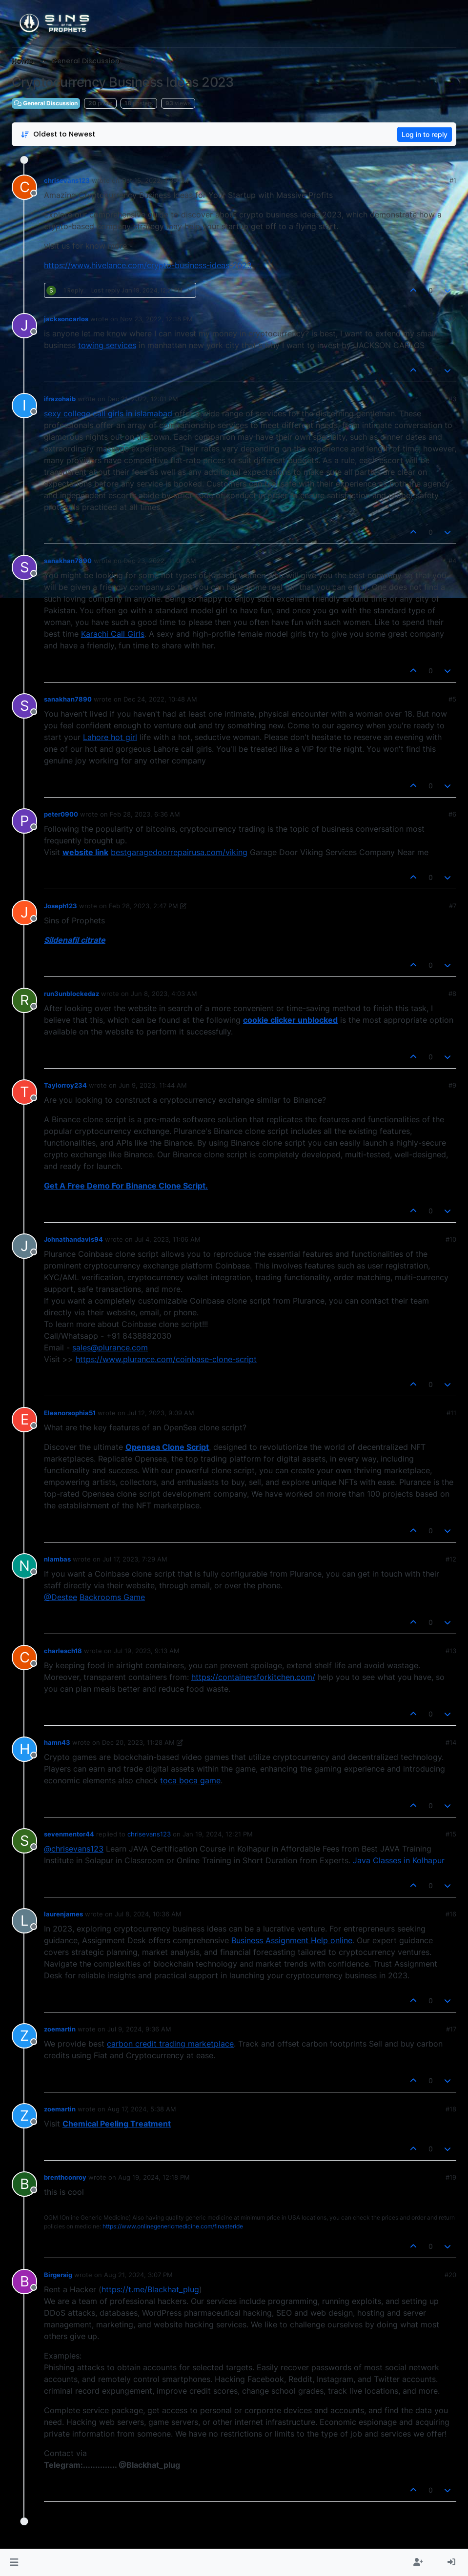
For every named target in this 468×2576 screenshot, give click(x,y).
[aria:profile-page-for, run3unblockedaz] (24, 1000)
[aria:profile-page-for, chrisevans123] (24, 187)
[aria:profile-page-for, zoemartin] (24, 2036)
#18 (451, 2109)
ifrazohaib (60, 399)
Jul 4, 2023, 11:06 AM (168, 1239)
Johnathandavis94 (73, 1239)
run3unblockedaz (71, 993)
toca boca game (190, 1780)
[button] (14, 2562)
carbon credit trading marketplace (170, 2044)
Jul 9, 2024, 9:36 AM (139, 2029)
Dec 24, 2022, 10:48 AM (160, 699)
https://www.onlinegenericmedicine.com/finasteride (172, 2226)
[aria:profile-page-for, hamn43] (24, 1749)
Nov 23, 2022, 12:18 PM (156, 319)
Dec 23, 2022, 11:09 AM (159, 561)
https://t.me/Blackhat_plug (150, 2289)
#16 (451, 1914)
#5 (452, 699)
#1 (452, 180)
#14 (451, 1742)
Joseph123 (60, 906)
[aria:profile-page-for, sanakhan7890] (24, 567)
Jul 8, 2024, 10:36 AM (148, 1914)
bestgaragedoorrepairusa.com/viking (179, 852)
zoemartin (60, 2029)
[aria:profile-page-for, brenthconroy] (24, 2184)
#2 (452, 319)
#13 (451, 1651)
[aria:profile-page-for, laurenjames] (24, 1920)
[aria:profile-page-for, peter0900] (24, 821)
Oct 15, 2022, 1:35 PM (155, 180)
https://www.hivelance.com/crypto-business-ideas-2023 (148, 265)
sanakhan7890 (68, 561)
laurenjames (63, 1914)
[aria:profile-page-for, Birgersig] (24, 2281)
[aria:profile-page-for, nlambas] (24, 1566)
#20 (450, 2275)
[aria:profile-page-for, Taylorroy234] (24, 1092)
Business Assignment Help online (291, 1940)
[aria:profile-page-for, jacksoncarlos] (24, 325)
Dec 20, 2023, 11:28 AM (138, 1742)
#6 (452, 814)
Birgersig (58, 2275)
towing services (107, 345)
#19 (451, 2177)
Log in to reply (425, 134)
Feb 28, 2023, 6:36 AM (145, 814)
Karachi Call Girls (112, 634)
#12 (451, 1559)
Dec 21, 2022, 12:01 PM (142, 399)
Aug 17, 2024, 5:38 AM (141, 2109)
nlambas (57, 1559)
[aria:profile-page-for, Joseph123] (24, 912)
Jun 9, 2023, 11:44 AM (153, 1085)
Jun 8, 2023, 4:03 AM (164, 993)
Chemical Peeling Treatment (116, 2123)
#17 (451, 2029)
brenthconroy (65, 2177)
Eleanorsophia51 (70, 1413)
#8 (452, 993)
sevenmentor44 (69, 1834)
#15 (451, 1834)
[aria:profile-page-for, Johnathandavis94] (24, 1246)
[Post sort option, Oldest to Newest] (58, 134)
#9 (452, 1085)
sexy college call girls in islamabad (108, 413)
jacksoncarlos (66, 319)
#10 (451, 1239)
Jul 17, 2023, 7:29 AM (134, 1559)
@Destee (60, 1597)
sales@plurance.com (110, 1347)
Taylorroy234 (65, 1085)
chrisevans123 (67, 180)
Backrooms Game (112, 1597)
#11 (451, 1413)
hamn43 (57, 1742)
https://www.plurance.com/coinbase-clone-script (166, 1359)
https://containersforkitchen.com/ (253, 1677)
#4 (452, 561)
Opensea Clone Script (167, 1447)
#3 (452, 399)
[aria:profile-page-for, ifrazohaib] (24, 405)
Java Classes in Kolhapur (399, 1860)
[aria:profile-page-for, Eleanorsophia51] (24, 1419)
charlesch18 (63, 1651)
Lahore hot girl (110, 737)
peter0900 (61, 814)
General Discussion (46, 103)
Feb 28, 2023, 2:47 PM (143, 906)
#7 (452, 906)
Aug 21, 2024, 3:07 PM (138, 2275)
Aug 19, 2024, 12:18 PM (154, 2177)
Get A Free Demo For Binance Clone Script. (126, 1185)
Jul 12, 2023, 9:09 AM (160, 1413)
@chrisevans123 (73, 1849)
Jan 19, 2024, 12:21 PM (218, 1834)
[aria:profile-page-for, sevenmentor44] (24, 1841)
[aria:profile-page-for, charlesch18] (24, 1657)
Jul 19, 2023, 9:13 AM (147, 1651)
